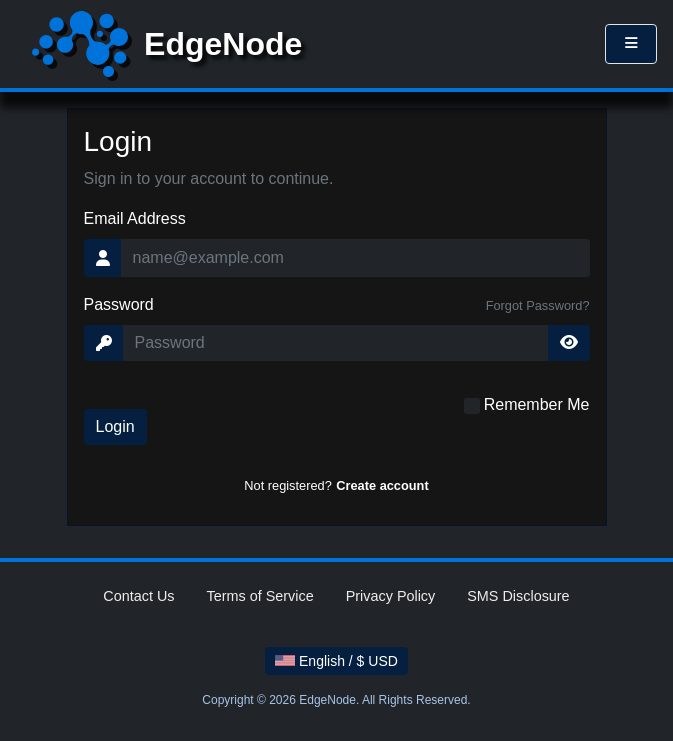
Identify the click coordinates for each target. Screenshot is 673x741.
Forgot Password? (538, 305)
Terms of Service (260, 596)
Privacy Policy (391, 596)
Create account (382, 485)
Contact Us (138, 596)
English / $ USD (336, 661)
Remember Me (537, 405)
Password (119, 304)
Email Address (135, 218)
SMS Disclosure (518, 596)
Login (115, 426)
